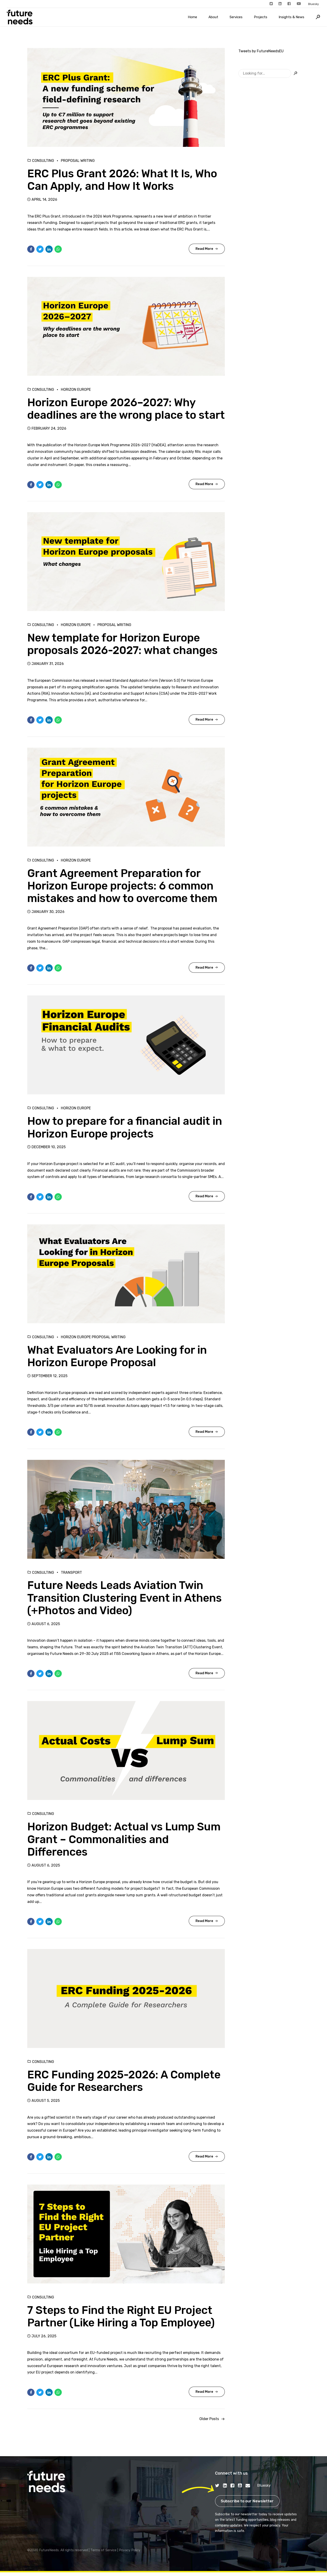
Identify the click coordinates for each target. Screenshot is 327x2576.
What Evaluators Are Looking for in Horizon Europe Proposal (117, 1356)
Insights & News (291, 17)
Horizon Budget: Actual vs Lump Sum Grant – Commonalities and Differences (123, 1839)
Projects (260, 17)
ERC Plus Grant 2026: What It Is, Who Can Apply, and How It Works (122, 180)
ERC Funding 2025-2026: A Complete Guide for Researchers (123, 2081)
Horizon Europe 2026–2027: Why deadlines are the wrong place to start (126, 409)
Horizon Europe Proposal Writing (93, 1337)
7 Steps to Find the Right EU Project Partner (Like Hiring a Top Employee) (121, 2316)
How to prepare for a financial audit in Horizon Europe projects (124, 1127)
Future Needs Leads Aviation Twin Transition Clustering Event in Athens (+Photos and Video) (124, 1598)
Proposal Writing (78, 160)
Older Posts (209, 2419)
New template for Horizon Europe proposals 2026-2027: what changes (122, 644)
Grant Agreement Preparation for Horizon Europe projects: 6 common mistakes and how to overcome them (122, 886)
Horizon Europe (76, 390)
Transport (71, 1572)
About (213, 17)
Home (192, 17)
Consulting (43, 160)
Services (236, 17)
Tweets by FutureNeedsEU (261, 51)
